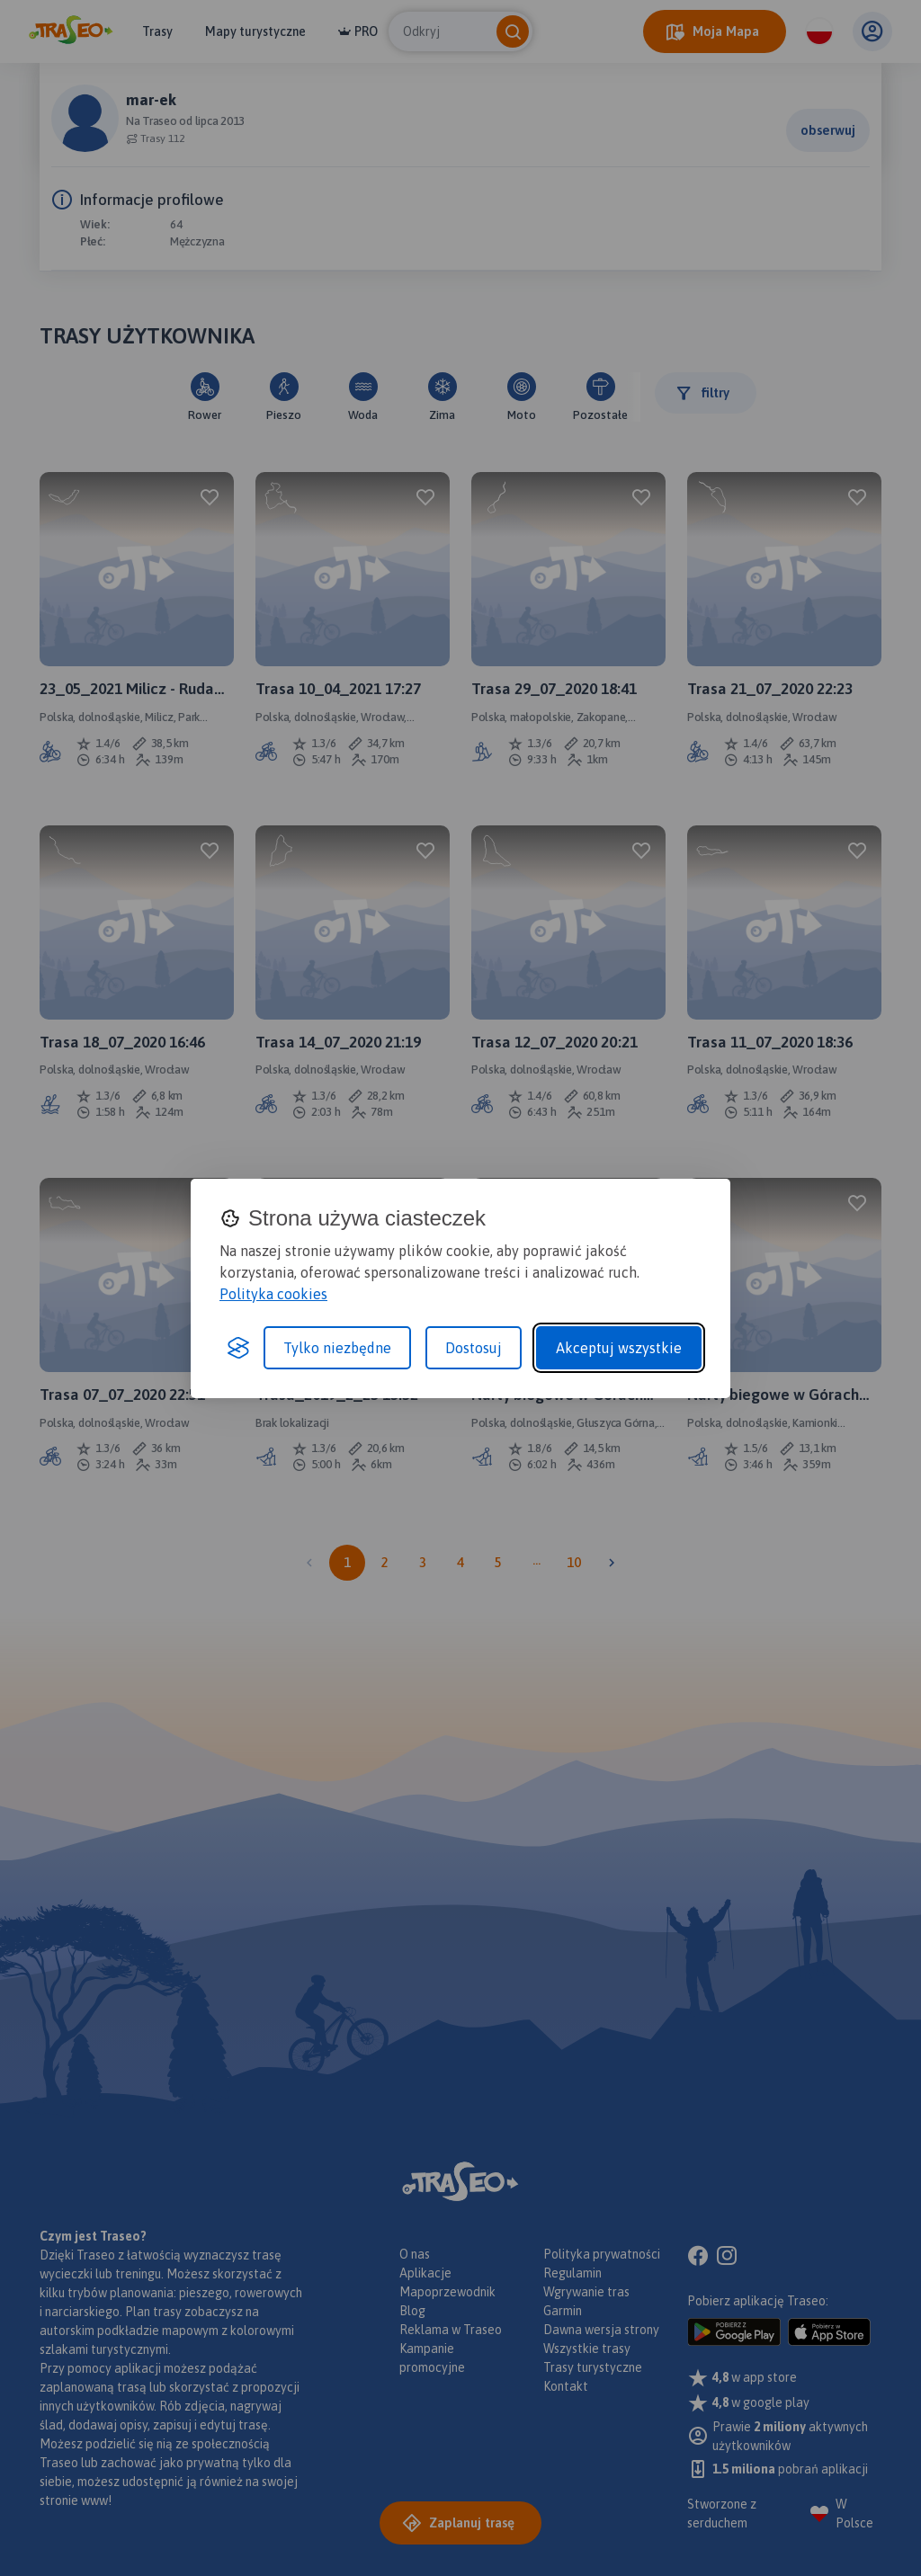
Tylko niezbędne (337, 1348)
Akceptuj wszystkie (619, 1348)
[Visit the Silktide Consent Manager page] (238, 1348)
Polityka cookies (273, 1294)
